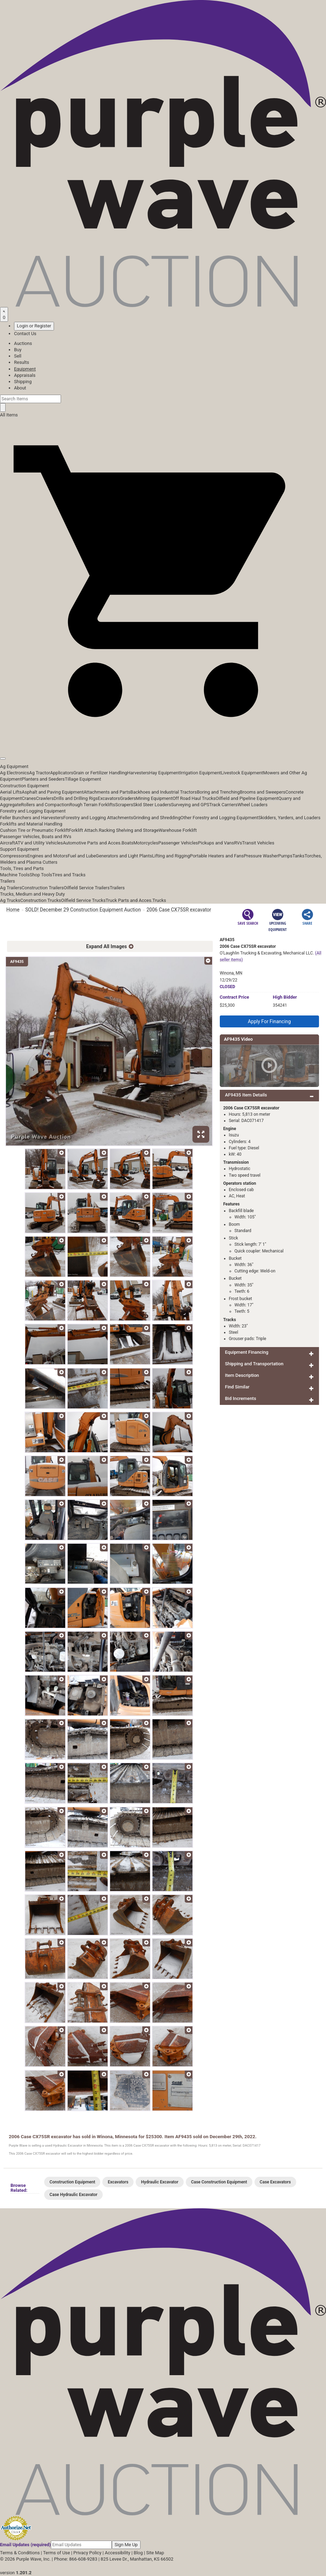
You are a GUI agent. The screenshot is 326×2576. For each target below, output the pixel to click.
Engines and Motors (47, 855)
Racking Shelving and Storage (129, 830)
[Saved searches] (4, 314)
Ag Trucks (10, 900)
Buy (17, 349)
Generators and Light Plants (124, 855)
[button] (163, 742)
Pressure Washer (261, 855)
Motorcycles (145, 842)
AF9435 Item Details (246, 1094)
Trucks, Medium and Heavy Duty (32, 894)
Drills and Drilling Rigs (76, 798)
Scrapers (124, 804)
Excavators (109, 798)
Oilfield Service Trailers (87, 887)
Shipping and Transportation (254, 1363)
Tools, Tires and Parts (22, 868)
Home (13, 909)
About (20, 387)
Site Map (155, 2552)
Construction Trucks (40, 900)
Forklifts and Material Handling (31, 824)
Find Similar (237, 1386)
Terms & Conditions (20, 2552)
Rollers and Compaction (45, 804)
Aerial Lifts (11, 792)
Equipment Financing (247, 1352)
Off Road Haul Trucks (194, 798)
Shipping (23, 381)
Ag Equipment (14, 766)
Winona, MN (231, 973)
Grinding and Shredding (157, 817)
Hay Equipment (164, 772)
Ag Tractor (39, 772)
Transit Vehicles (258, 842)
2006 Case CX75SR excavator (179, 909)
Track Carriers (223, 804)
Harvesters (138, 772)
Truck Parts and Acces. (129, 900)
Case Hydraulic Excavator (73, 2194)
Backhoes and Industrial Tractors (163, 792)
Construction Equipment (24, 785)
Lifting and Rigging (171, 855)
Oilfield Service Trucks (83, 900)
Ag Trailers (11, 887)
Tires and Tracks (69, 874)
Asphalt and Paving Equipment (52, 792)
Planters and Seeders (43, 779)
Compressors (13, 855)
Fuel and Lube (82, 855)
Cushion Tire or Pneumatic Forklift (34, 830)
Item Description (242, 1375)
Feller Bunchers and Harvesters (31, 817)
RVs (238, 842)
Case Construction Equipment (219, 2182)
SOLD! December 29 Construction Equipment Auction (83, 909)
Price (234, 997)
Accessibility (117, 2552)
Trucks (159, 900)
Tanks (298, 855)
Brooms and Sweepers (262, 792)
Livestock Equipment (242, 772)
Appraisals (24, 375)
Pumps (285, 855)
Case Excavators (275, 2182)
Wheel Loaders (253, 804)
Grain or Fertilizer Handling (100, 772)
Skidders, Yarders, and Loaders (289, 817)
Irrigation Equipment (200, 772)
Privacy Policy (87, 2552)
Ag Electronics (14, 772)
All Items (9, 414)
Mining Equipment (154, 798)
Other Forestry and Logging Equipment (219, 817)
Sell (17, 356)
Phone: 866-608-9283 (75, 2559)
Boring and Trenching (218, 792)
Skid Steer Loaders (152, 804)
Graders (128, 798)
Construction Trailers (43, 887)
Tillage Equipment (83, 779)
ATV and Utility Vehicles (39, 842)
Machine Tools (14, 874)
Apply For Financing (269, 1021)
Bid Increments (240, 1398)
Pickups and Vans (216, 842)
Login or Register (34, 325)
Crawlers (45, 798)
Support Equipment (19, 849)
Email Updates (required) (25, 2544)
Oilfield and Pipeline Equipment (247, 798)
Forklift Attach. (84, 830)
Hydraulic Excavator (159, 2182)
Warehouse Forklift (178, 830)
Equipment (25, 369)
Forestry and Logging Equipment (33, 811)
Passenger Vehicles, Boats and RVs (36, 836)
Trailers (7, 881)
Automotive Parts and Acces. (92, 842)
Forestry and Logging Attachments (98, 817)
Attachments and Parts (107, 792)
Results (21, 362)
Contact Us (25, 333)
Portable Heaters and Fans (217, 855)
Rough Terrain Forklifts (92, 804)
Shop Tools (40, 874)
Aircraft (7, 842)
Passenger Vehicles (178, 842)
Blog (138, 2552)
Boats (128, 842)
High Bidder (285, 997)
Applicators (61, 772)
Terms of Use (56, 2552)
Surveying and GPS (190, 804)
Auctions (23, 343)
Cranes (29, 798)
